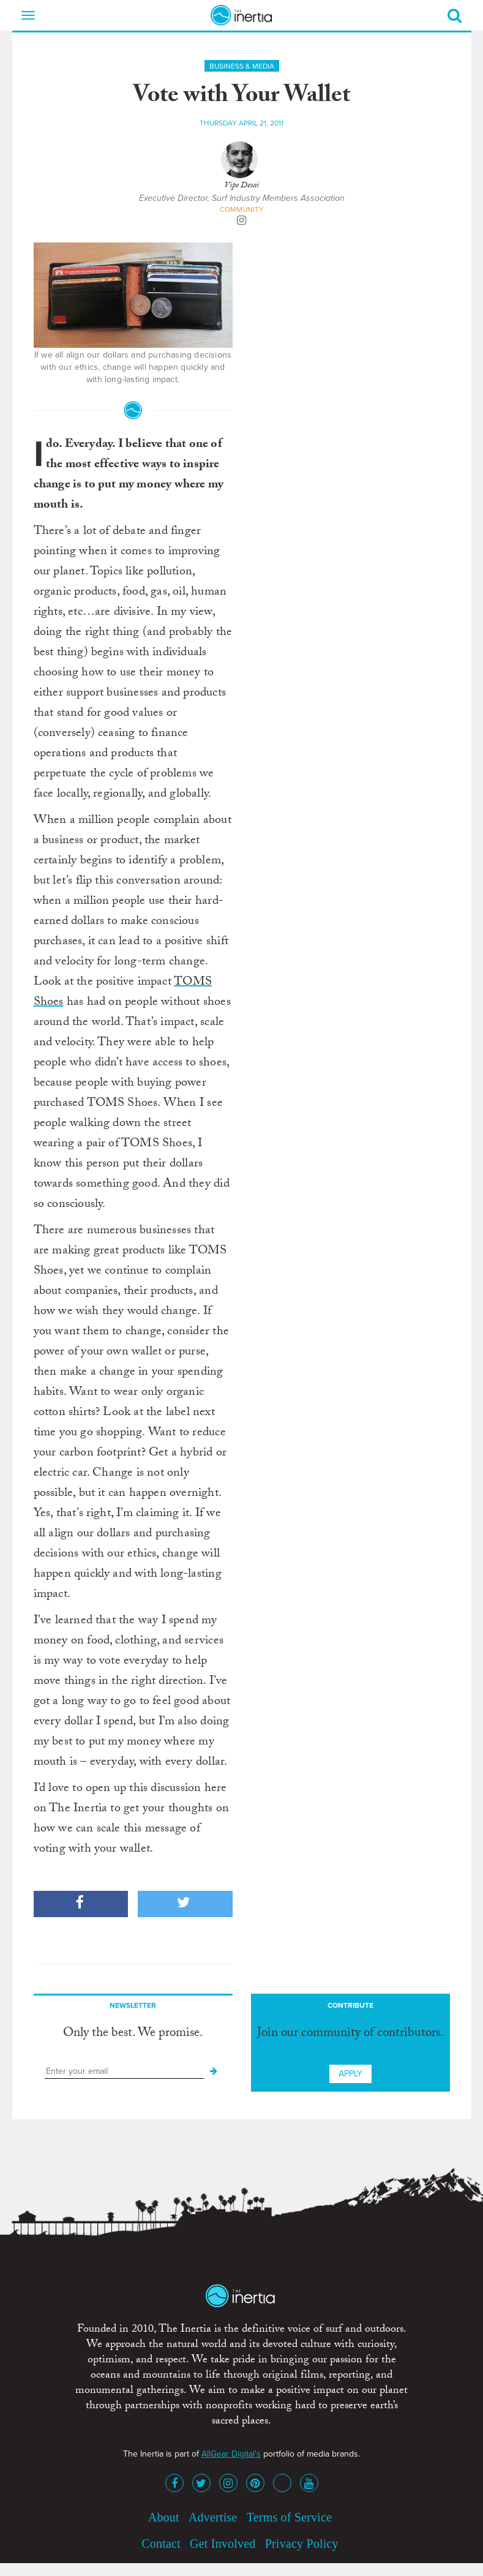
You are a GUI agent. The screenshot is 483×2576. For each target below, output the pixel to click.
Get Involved (222, 2543)
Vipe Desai (241, 186)
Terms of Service (289, 2517)
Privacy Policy (302, 2543)
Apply (350, 2073)
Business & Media (241, 66)
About (163, 2517)
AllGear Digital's (231, 2454)
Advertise (213, 2517)
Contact (161, 2543)
